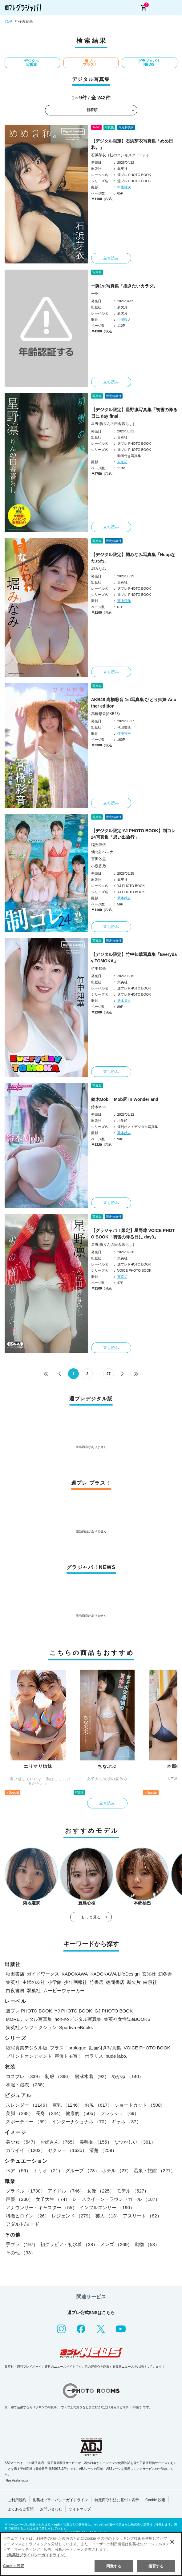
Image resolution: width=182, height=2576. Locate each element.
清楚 (103, 2150)
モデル (133, 2190)
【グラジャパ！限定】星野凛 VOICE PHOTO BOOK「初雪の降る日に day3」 (133, 1233)
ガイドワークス (43, 1973)
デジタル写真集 (31, 63)
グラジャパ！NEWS (149, 63)
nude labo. (116, 2056)
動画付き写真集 (105, 2047)
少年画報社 (75, 1982)
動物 (147, 2244)
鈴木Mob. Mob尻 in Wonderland (124, 1099)
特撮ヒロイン (27, 2215)
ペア (18, 2170)
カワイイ (25, 2150)
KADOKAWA (75, 1973)
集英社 (13, 1982)
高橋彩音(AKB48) (105, 714)
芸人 (107, 2215)
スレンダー (28, 2105)
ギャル (126, 2121)
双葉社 (34, 1990)
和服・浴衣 (26, 2084)
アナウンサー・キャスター (41, 2207)
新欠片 (134, 1982)
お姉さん (58, 2142)
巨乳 (67, 2105)
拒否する (155, 2566)
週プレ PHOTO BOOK (29, 2010)
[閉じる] (172, 2542)
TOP (8, 21)
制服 (58, 2076)
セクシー (67, 2150)
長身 (49, 2113)
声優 (19, 2199)
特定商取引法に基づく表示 (117, 2500)
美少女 (22, 2142)
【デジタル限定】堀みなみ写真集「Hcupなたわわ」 (133, 558)
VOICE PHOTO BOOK (146, 2047)
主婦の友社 (33, 1982)
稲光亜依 (98, 845)
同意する (113, 2566)
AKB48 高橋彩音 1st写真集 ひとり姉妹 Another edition (133, 702)
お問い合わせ (51, 2509)
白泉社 (150, 1982)
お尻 (98, 2105)
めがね (127, 2076)
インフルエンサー (107, 2207)
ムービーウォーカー (64, 1990)
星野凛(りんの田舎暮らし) (112, 424)
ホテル (116, 2170)
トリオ (48, 2170)
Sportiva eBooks (76, 2027)
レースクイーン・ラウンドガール (116, 2199)
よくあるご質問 (21, 2509)
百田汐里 (98, 859)
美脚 (19, 2113)
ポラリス (94, 2056)
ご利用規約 (17, 2500)
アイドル (66, 2190)
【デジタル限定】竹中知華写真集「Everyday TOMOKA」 (134, 957)
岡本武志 (124, 898)
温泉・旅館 (154, 2170)
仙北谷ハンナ (102, 852)
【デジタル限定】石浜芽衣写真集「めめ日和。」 (132, 144)
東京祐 (122, 462)
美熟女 (95, 2142)
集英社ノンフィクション (31, 2027)
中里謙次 (124, 187)
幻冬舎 (165, 1973)
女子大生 (53, 2199)
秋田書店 (15, 1973)
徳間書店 (115, 1982)
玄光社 (149, 1973)
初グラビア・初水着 (69, 2244)
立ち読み (111, 258)
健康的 (82, 2113)
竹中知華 (98, 968)
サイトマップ (80, 2509)
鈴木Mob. (99, 1107)
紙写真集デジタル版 (26, 2047)
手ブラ (22, 2244)
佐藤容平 (124, 733)
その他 (20, 2252)
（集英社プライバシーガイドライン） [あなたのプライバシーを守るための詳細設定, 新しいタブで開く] (36, 2555)
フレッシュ (119, 2113)
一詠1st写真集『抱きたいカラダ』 (124, 285)
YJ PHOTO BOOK (73, 2010)
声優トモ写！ (68, 2056)
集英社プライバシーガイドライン (60, 2500)
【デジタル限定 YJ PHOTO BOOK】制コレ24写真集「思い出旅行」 (133, 834)
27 (109, 1374)
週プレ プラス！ (90, 63)
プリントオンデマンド (29, 2056)
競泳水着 (92, 2076)
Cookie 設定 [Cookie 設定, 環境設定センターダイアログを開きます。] (13, 2566)
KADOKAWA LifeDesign (115, 1973)
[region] (91, 2554)
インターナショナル (80, 2121)
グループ (82, 2170)
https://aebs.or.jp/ (16, 2480)
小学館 (55, 1982)
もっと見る (91, 1917)
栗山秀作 (124, 601)
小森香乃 (98, 866)
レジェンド (72, 2215)
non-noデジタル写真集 (78, 2019)
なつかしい (135, 2142)
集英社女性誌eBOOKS (127, 2019)
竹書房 (96, 1982)
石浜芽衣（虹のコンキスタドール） (120, 155)
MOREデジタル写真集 (29, 2019)
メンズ (116, 2244)
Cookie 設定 (155, 2500)
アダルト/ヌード (22, 2224)
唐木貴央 (124, 1000)
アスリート (142, 2215)
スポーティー (27, 2121)
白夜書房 (15, 1990)
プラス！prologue (68, 2047)
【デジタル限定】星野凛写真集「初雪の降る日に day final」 (134, 413)
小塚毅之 (124, 319)
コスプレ (24, 2076)
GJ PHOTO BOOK (114, 2010)
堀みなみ (98, 569)
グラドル (25, 2190)
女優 (100, 2190)
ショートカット (140, 2105)
